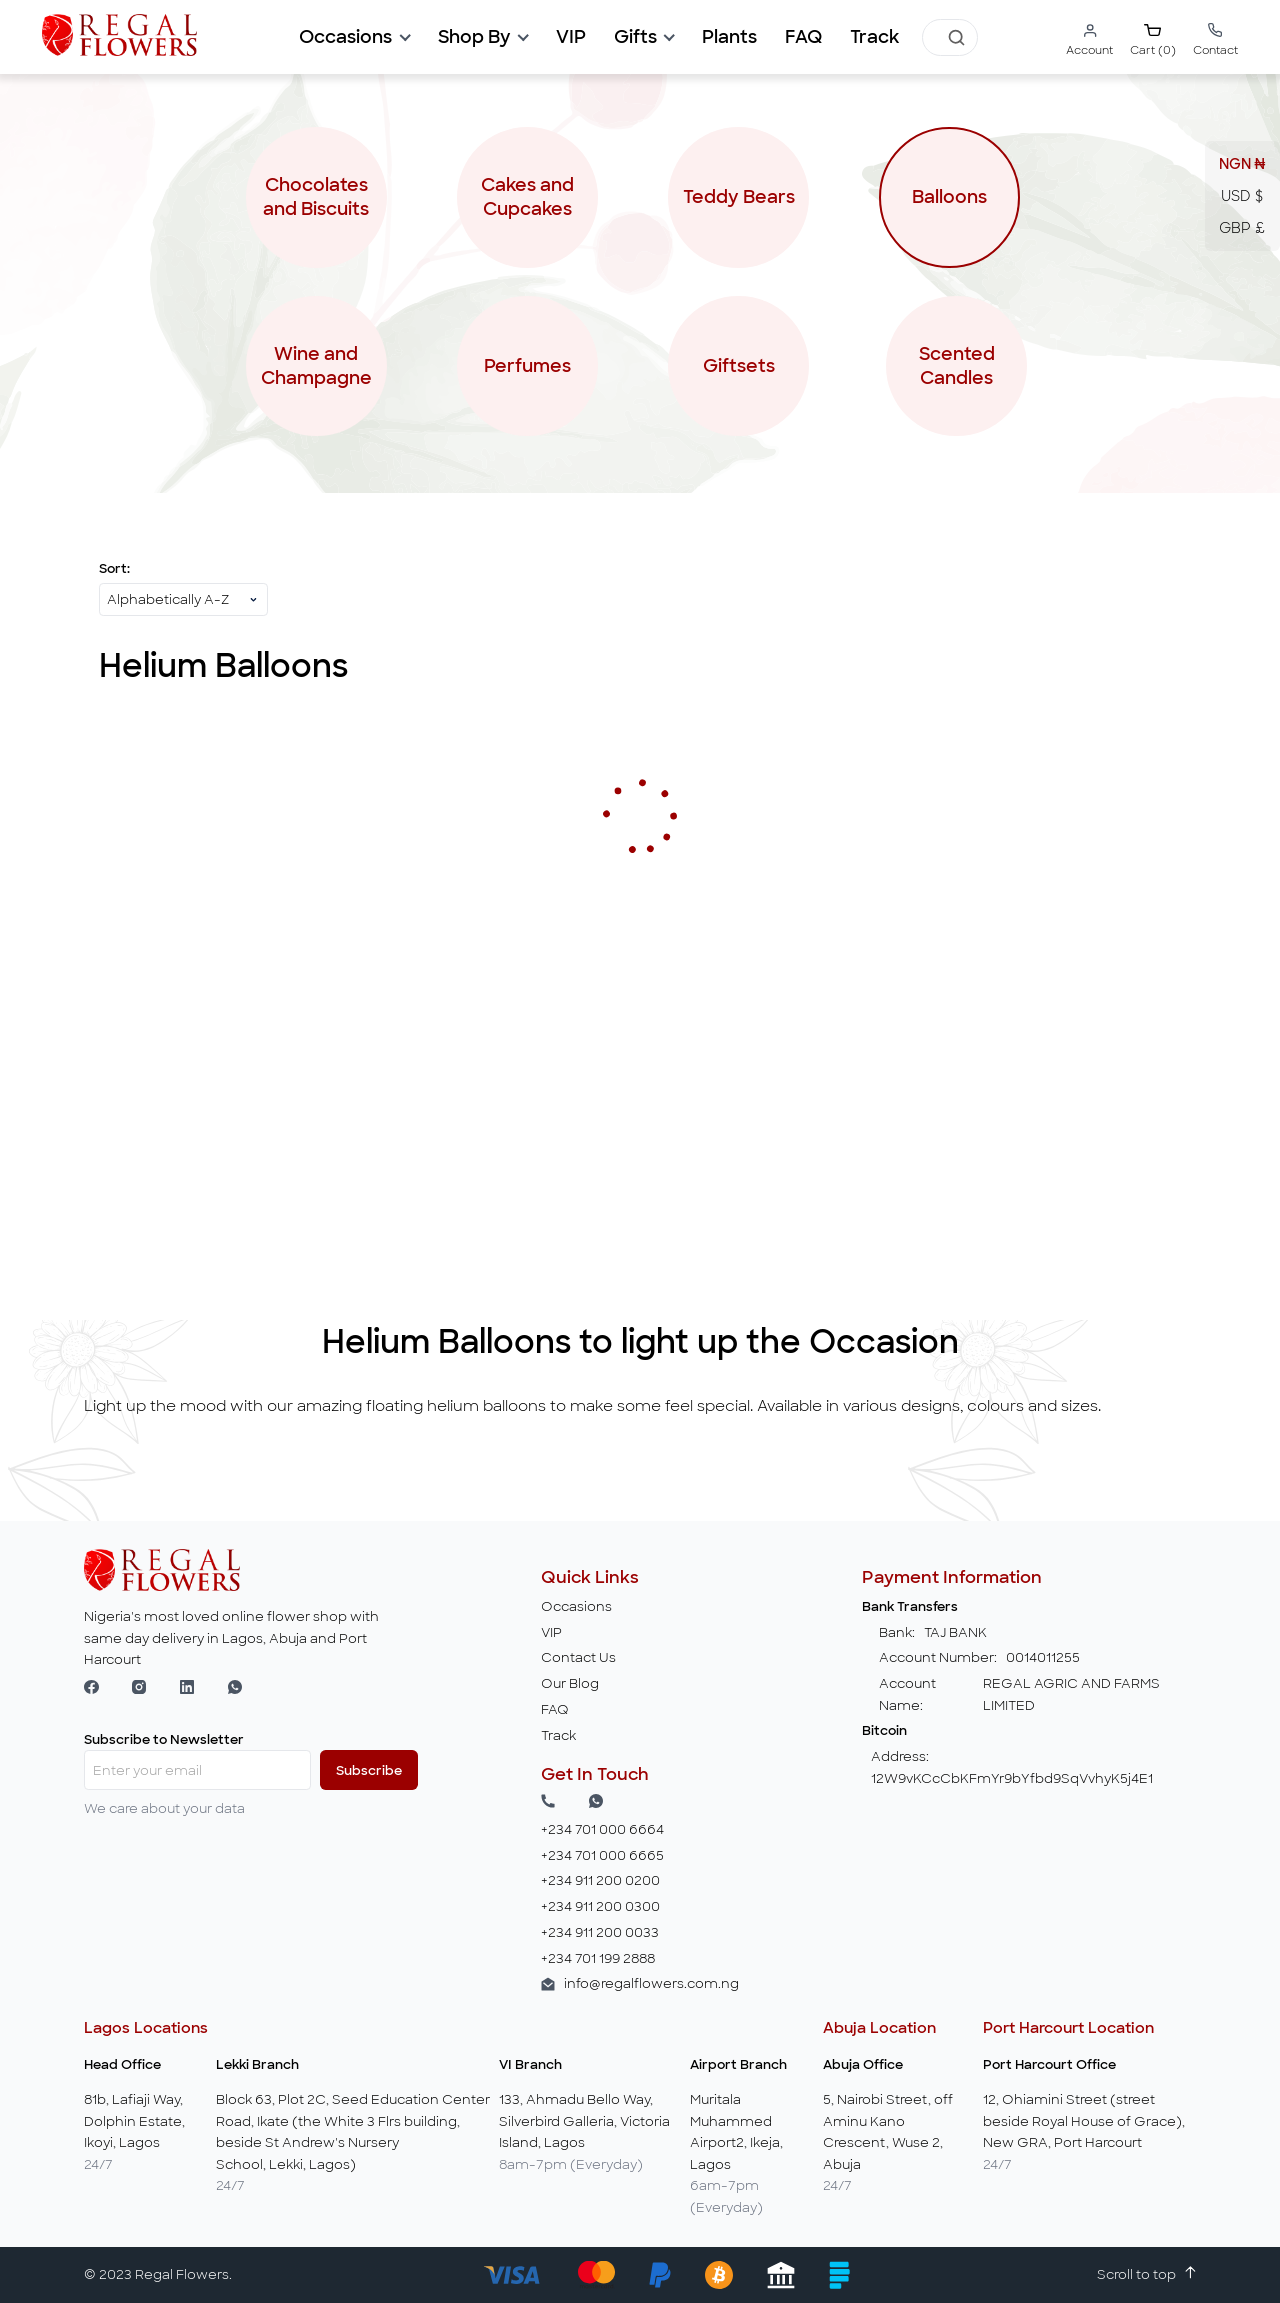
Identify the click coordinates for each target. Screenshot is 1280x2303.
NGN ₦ (1242, 164)
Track (874, 37)
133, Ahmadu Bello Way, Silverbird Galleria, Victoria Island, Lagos (584, 2121)
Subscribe (369, 1770)
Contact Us (578, 1657)
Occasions (576, 1606)
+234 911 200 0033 (600, 1932)
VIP (551, 1632)
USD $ (1242, 196)
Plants (729, 37)
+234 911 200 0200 (600, 1880)
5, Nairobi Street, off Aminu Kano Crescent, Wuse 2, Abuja (888, 2132)
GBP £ (1242, 228)
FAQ (803, 37)
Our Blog (570, 1683)
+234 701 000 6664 (602, 1829)
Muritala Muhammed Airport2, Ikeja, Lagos (736, 2132)
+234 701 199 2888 (598, 1958)
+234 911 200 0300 (600, 1906)
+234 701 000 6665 (602, 1855)
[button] (354, 37)
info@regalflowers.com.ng (651, 1983)
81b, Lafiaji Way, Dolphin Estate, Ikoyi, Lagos (134, 2121)
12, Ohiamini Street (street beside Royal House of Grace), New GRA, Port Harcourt (1084, 2121)
